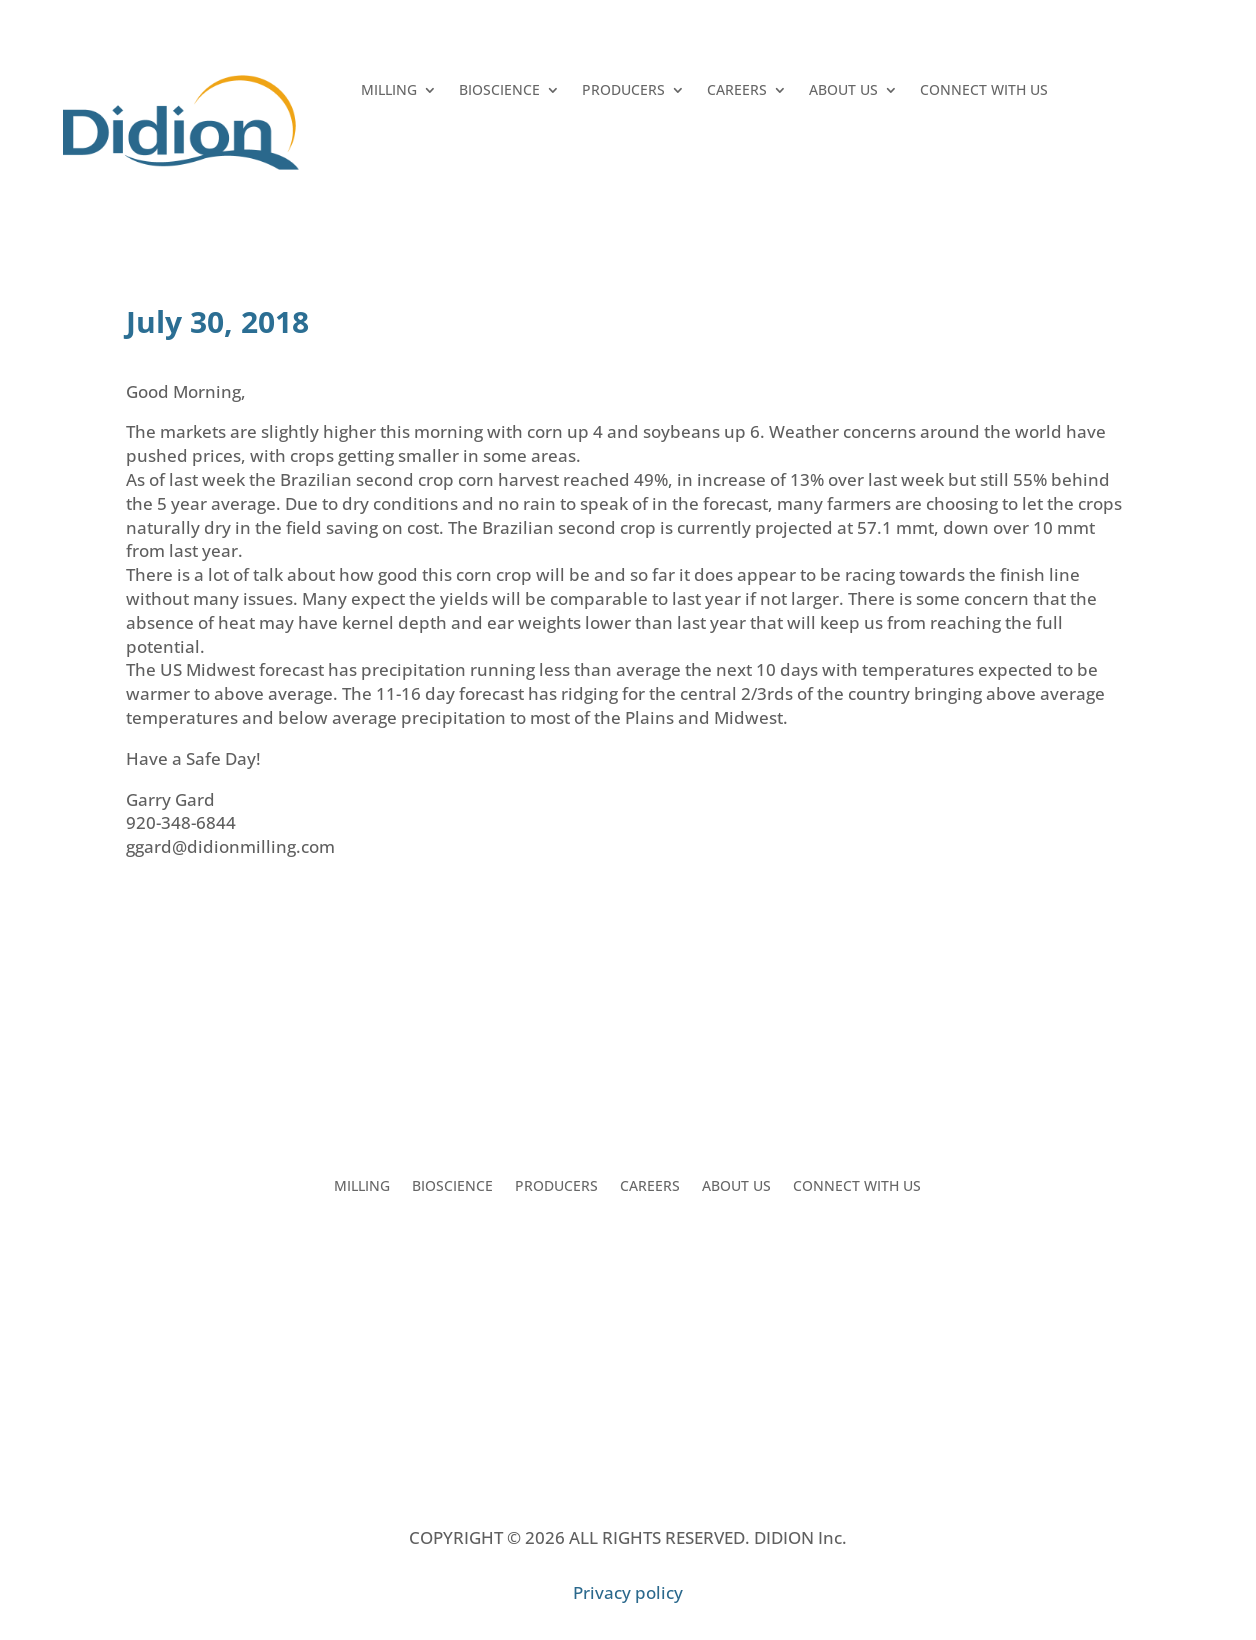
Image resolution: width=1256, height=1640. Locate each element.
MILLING (389, 91)
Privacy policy (628, 1592)
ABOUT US (843, 91)
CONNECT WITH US (984, 91)
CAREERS (737, 91)
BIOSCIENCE (499, 91)
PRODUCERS (623, 91)
